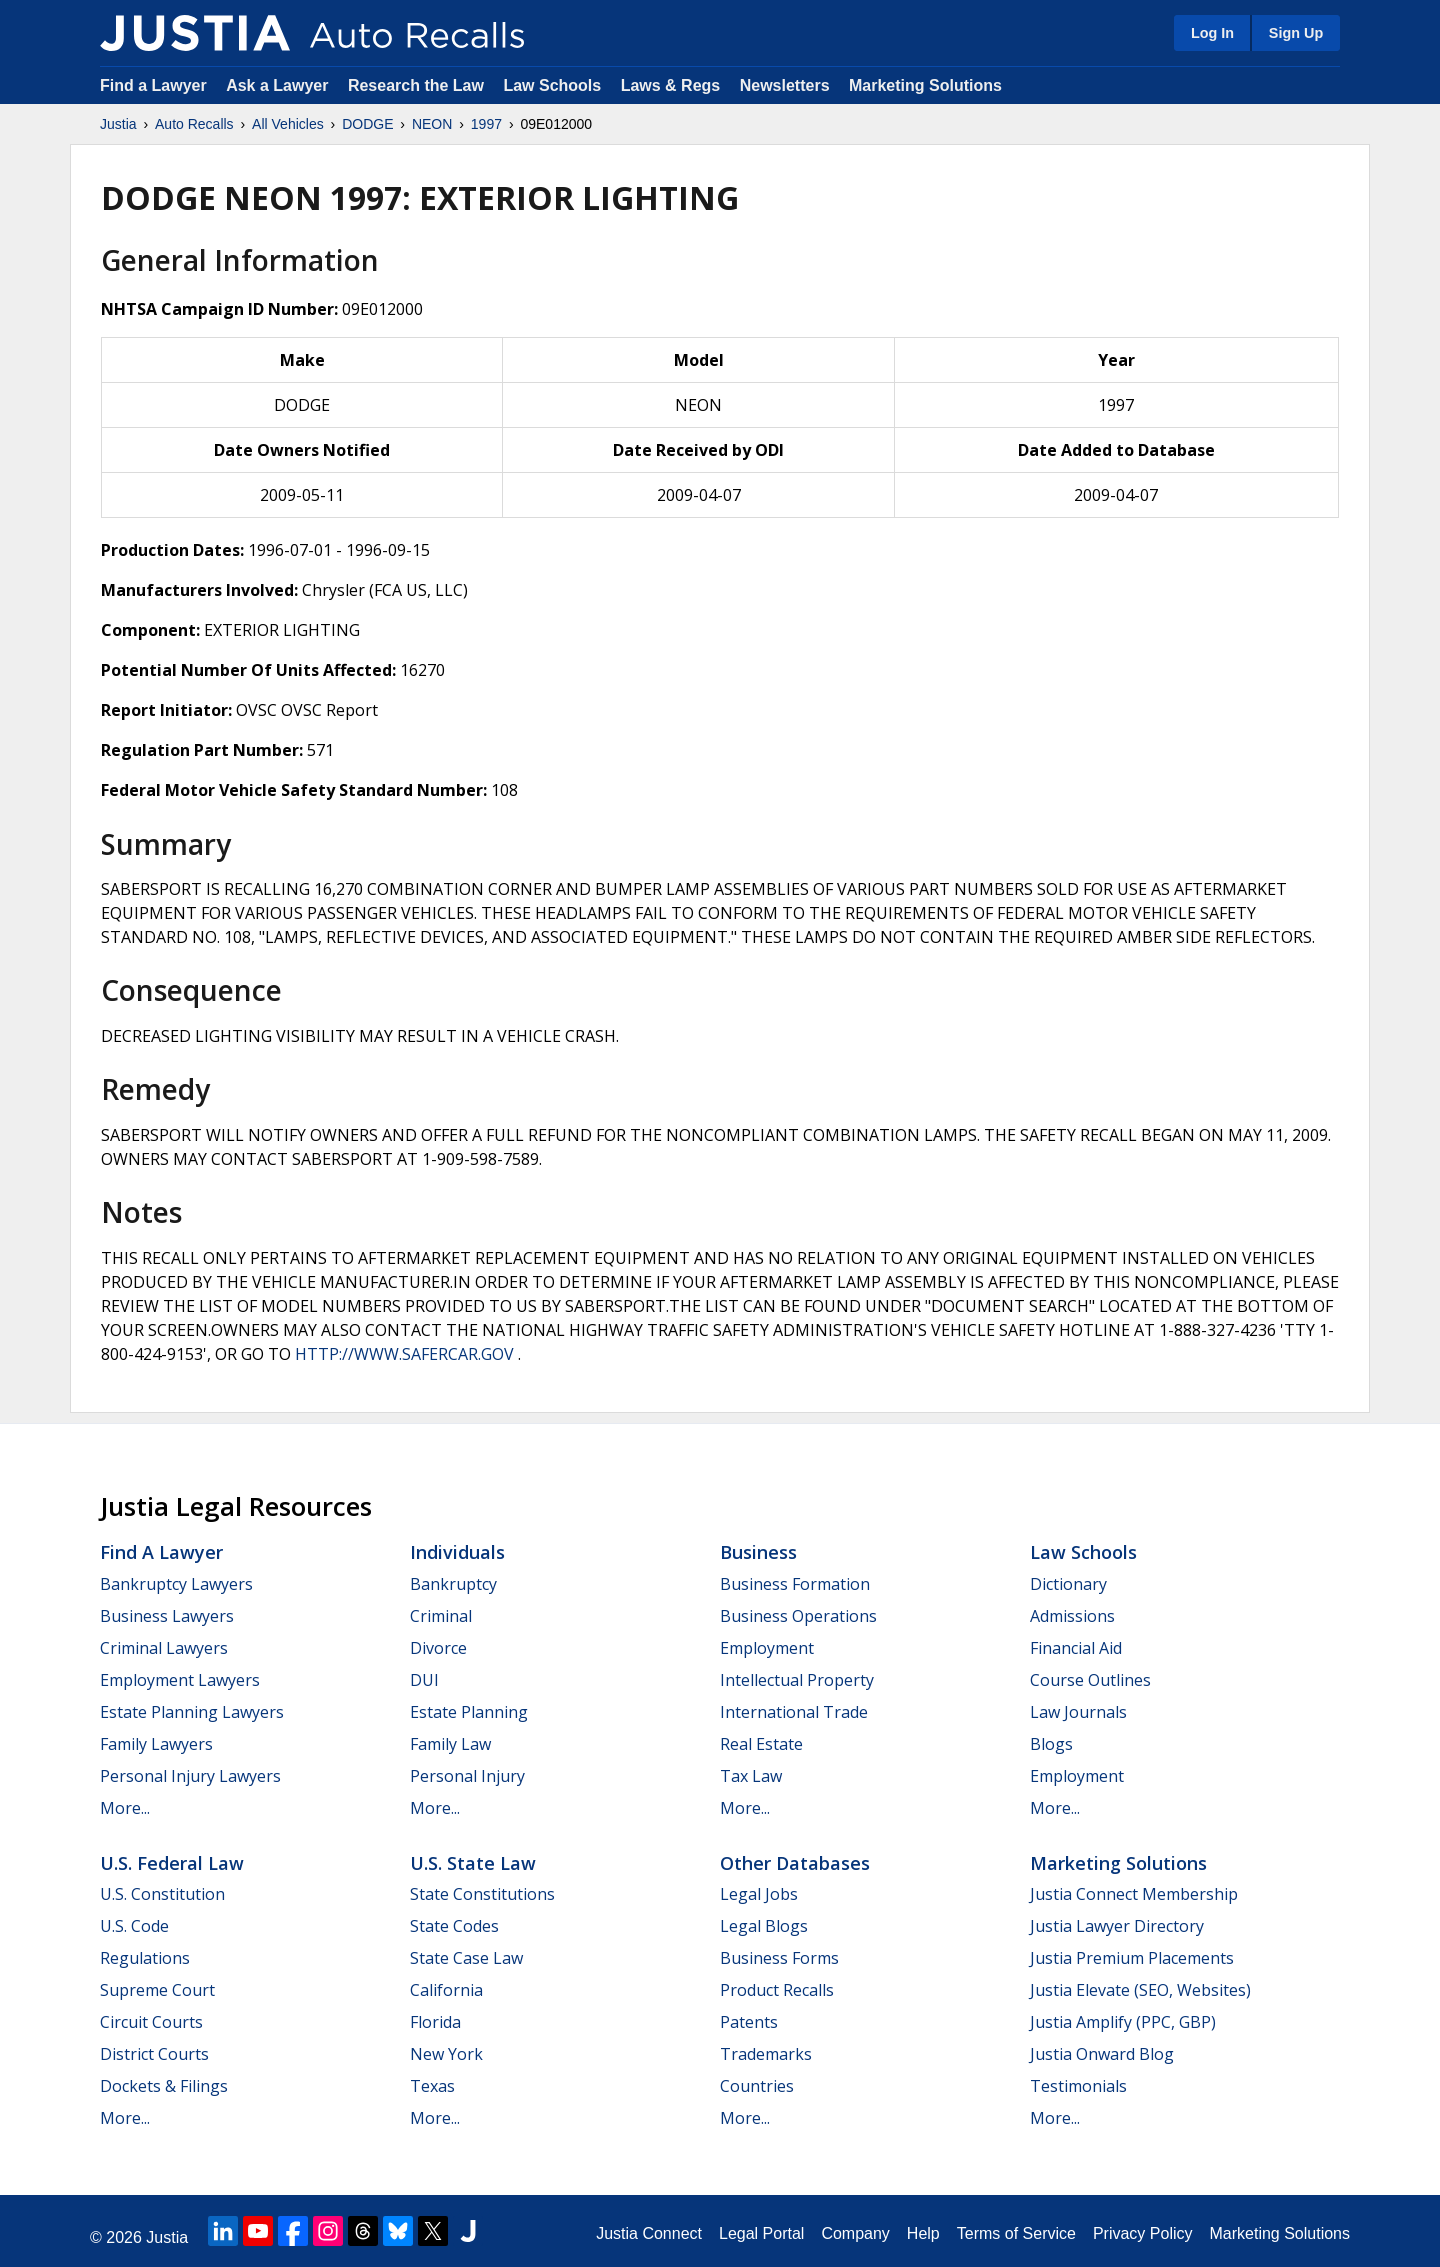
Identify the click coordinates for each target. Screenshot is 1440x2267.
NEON (432, 124)
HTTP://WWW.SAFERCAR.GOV (404, 1354)
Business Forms (779, 1958)
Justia (118, 124)
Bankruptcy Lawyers (176, 1584)
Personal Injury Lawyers (190, 1776)
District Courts (154, 2054)
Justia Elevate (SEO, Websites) (1140, 1990)
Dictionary (1068, 1584)
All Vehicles (288, 124)
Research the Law (416, 85)
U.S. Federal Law (172, 1863)
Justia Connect (649, 2233)
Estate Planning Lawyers (192, 1712)
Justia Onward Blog (1102, 2054)
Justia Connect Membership (1134, 1894)
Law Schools (552, 85)
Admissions (1072, 1616)
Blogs (1051, 1744)
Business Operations (798, 1616)
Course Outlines (1090, 1680)
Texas (432, 2086)
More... (125, 1808)
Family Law (450, 1744)
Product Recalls (777, 1990)
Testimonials (1078, 2086)
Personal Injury (467, 1776)
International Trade (794, 1712)
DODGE (367, 124)
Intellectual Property (797, 1680)
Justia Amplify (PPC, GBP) (1123, 2022)
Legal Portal (761, 2233)
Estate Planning (469, 1712)
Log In (1212, 33)
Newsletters (785, 85)
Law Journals (1078, 1712)
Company (855, 2233)
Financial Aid (1076, 1648)
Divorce (438, 1648)
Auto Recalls (194, 124)
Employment (767, 1648)
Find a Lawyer (153, 85)
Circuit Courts (151, 2022)
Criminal (441, 1616)
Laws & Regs (671, 85)
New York (446, 2054)
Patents (749, 2022)
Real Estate (761, 1744)
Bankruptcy (453, 1584)
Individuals (457, 1552)
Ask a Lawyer (279, 85)
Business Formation (795, 1584)
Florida (435, 2022)
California (446, 1990)
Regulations (145, 1958)
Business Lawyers (167, 1616)
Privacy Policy (1143, 2233)
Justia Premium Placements (1132, 1958)
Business (758, 1552)
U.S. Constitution (162, 1894)
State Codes (454, 1926)
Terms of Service (1016, 2233)
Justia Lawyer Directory (1117, 1926)
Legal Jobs (759, 1894)
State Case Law (466, 1958)
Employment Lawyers (180, 1680)
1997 (486, 124)
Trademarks (766, 2054)
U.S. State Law (473, 1863)
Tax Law (751, 1776)
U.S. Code (134, 1926)
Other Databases (795, 1863)
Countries (757, 2086)
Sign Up (1296, 33)
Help (923, 2233)
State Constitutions (482, 1894)
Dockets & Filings (164, 2086)
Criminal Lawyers (164, 1648)
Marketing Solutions (925, 85)
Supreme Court (157, 1990)
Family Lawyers (156, 1744)
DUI (424, 1680)
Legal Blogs (764, 1926)
